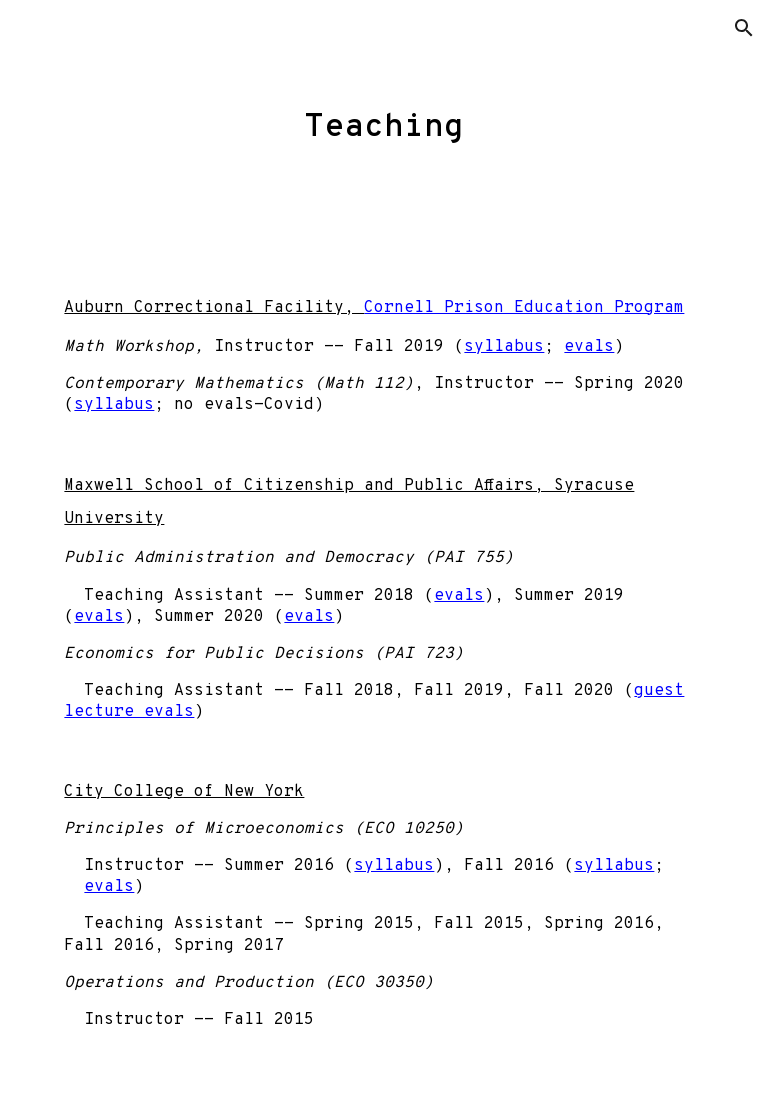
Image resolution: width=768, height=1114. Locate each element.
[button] (744, 28)
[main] (383, 119)
